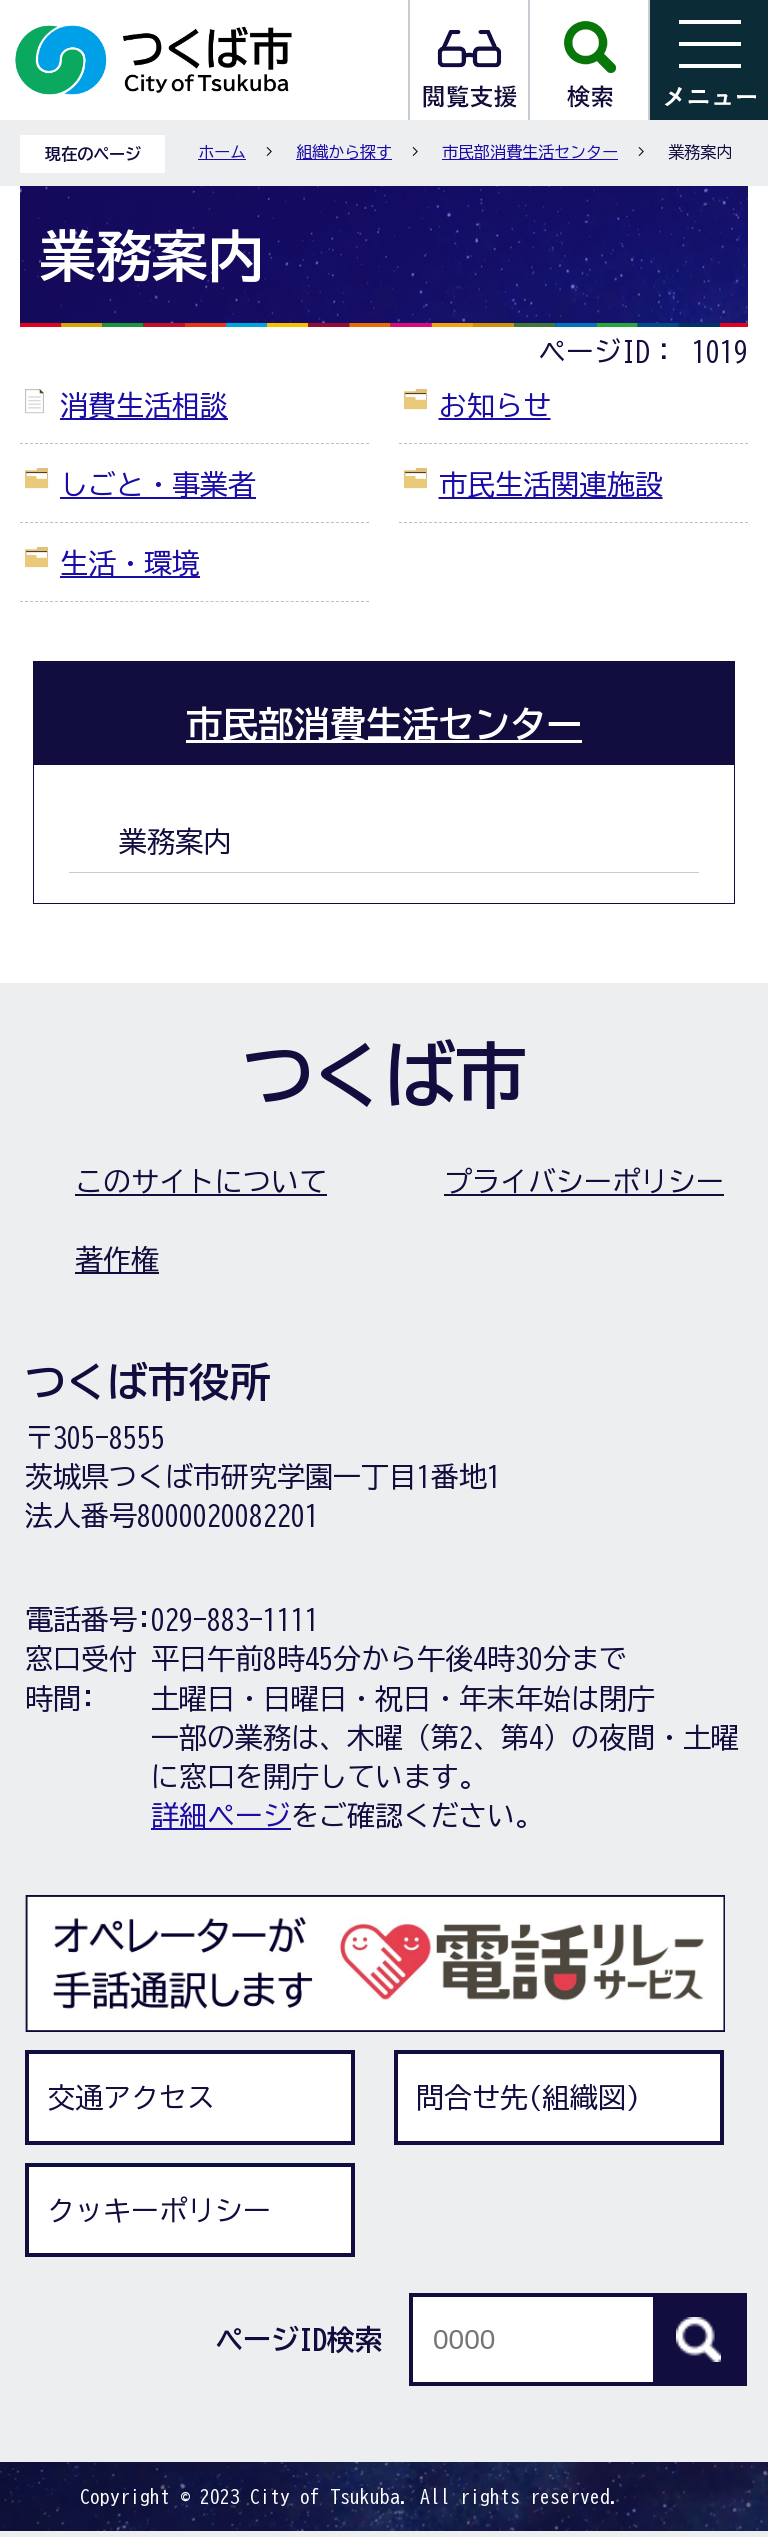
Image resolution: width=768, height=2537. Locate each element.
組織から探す (344, 152)
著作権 (117, 1259)
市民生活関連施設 (551, 484)
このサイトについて (201, 1181)
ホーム (222, 152)
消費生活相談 (144, 405)
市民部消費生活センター (530, 152)
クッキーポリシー (159, 2210)
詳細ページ (221, 1815)
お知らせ (495, 405)
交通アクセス (131, 2097)
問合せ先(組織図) (528, 2097)
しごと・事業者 (158, 484)
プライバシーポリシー (584, 1181)
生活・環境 (130, 563)
